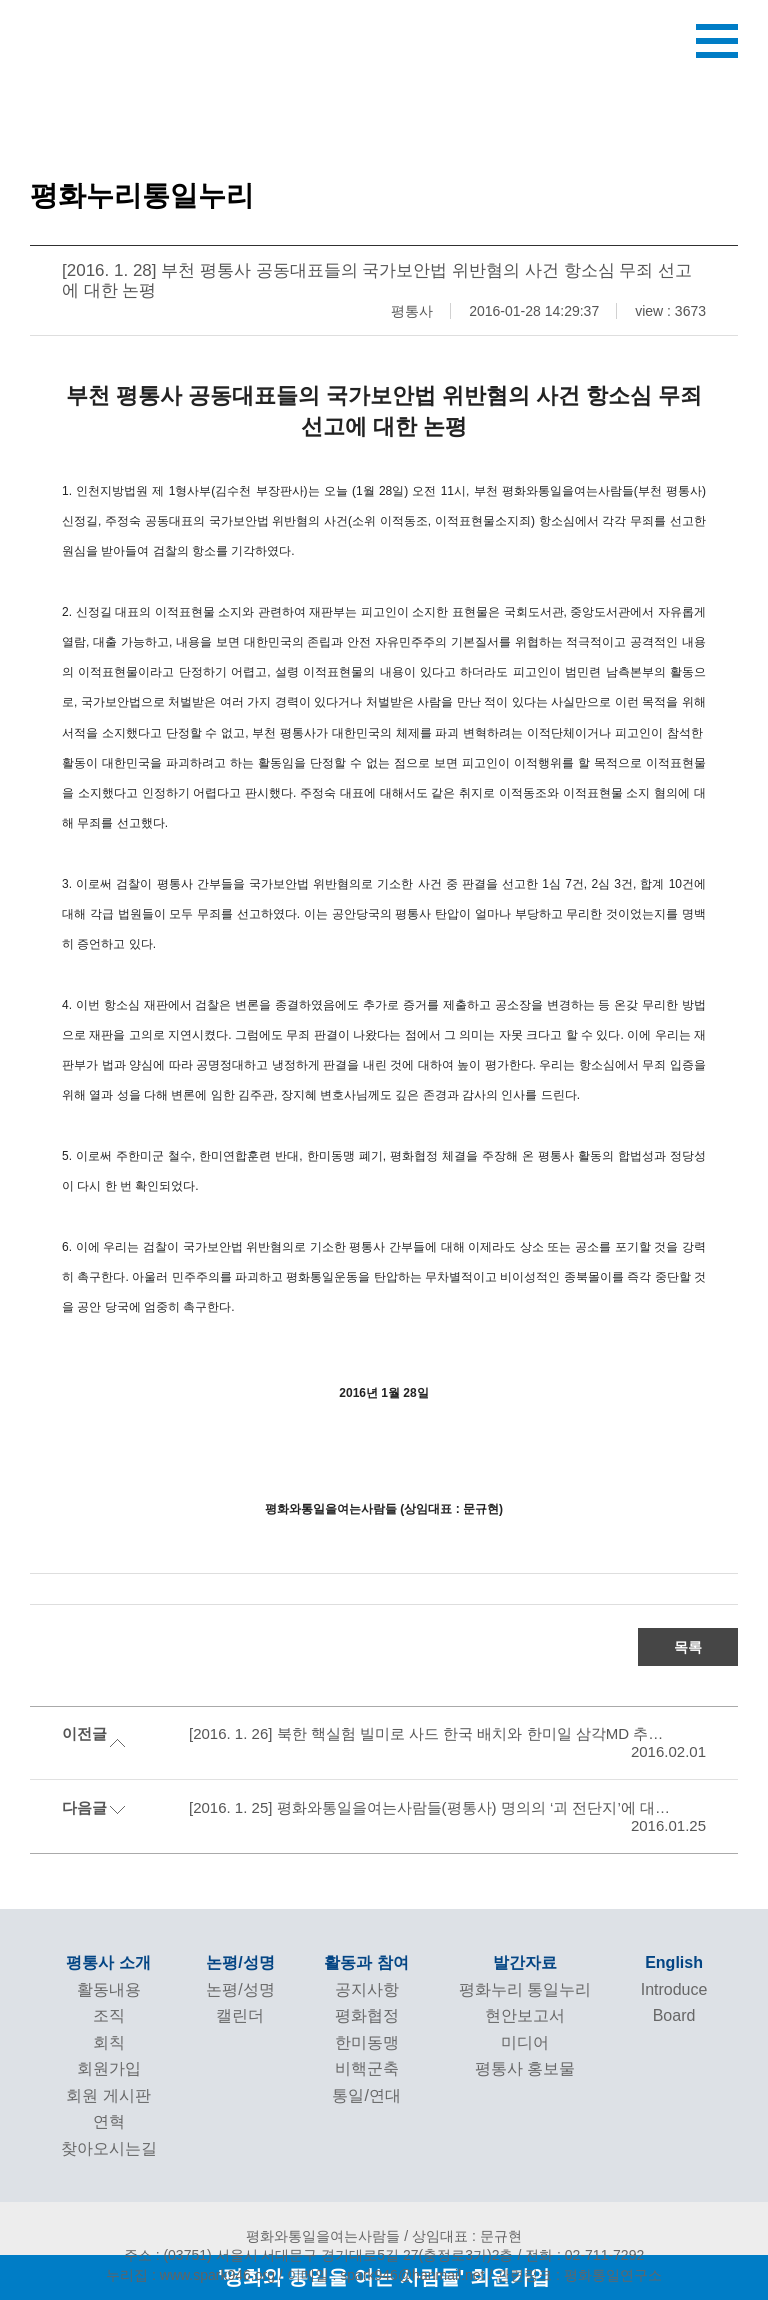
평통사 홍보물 (525, 2068)
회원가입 (109, 2068)
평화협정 (367, 2015)
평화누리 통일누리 (525, 1989)
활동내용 (109, 1989)
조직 (109, 2015)
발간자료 (525, 1962)
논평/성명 (240, 1962)
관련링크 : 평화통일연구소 (579, 2275)
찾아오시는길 (109, 2148)
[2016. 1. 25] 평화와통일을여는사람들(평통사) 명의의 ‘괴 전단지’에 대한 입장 (430, 1807)
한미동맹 (367, 2042)
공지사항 (367, 1989)
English (674, 1962)
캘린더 (240, 2015)
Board (674, 2015)
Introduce (674, 1989)
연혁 (109, 2121)
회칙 (109, 2042)
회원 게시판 (108, 2095)
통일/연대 (366, 2095)
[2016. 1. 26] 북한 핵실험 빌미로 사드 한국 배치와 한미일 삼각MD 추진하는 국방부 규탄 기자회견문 (430, 1733)
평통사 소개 (108, 1962)
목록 (688, 1647)
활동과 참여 (366, 1962)
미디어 (525, 2042)
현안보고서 (525, 2015)
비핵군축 (367, 2068)
